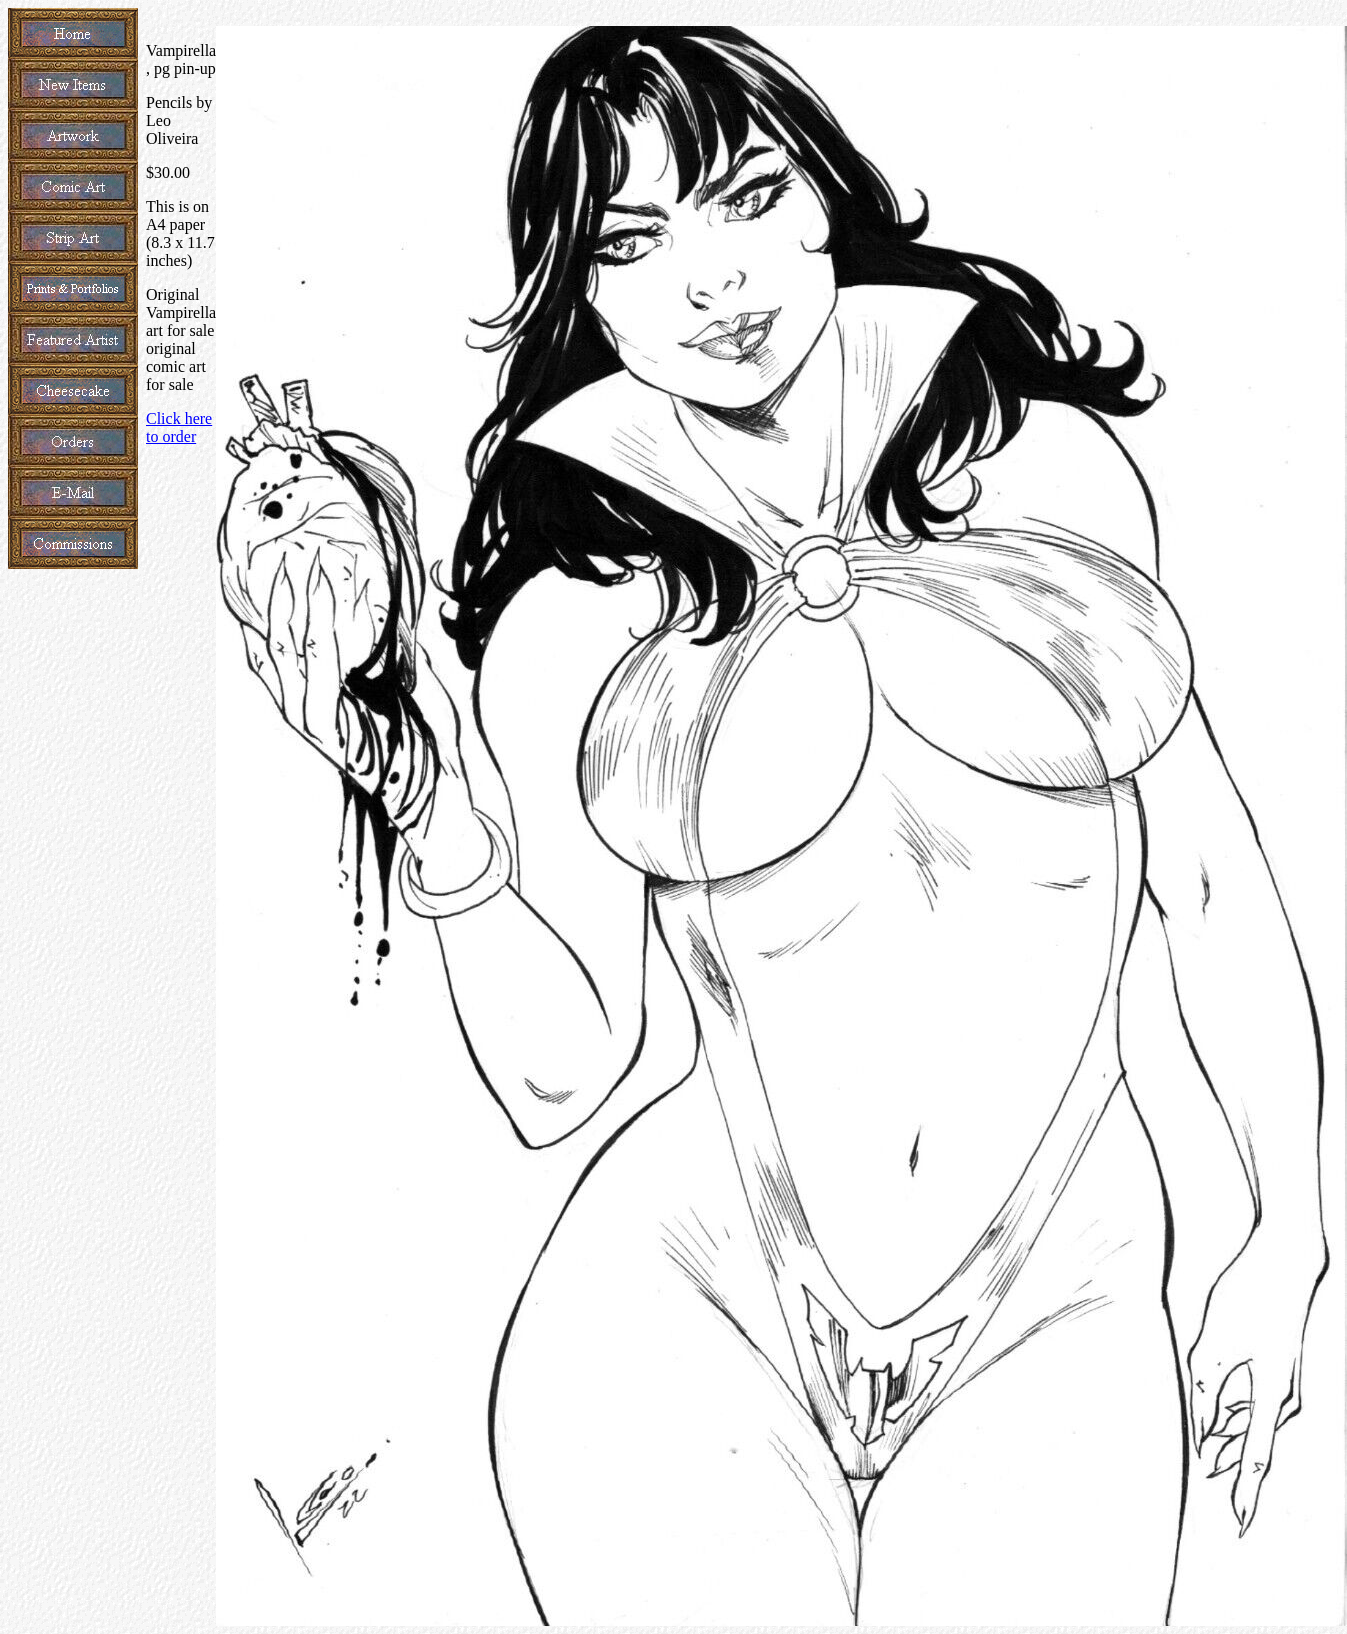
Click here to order (179, 427)
